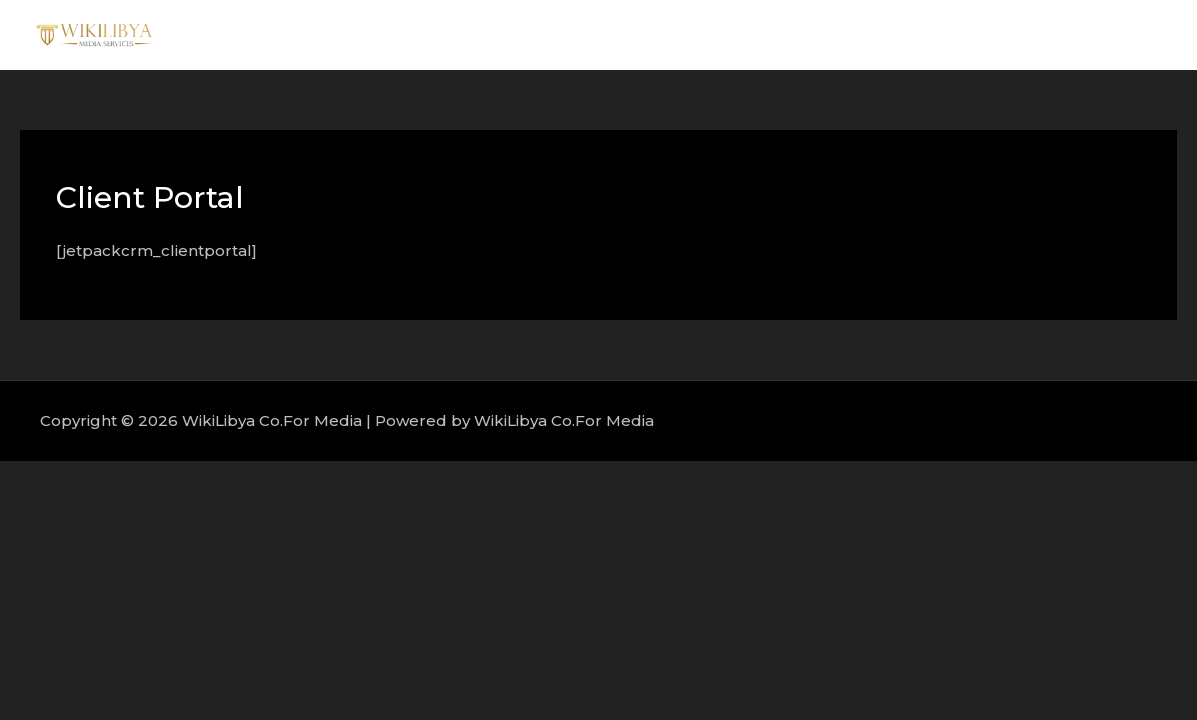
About (840, 34)
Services (927, 34)
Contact (1116, 34)
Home (761, 34)
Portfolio (1022, 34)
